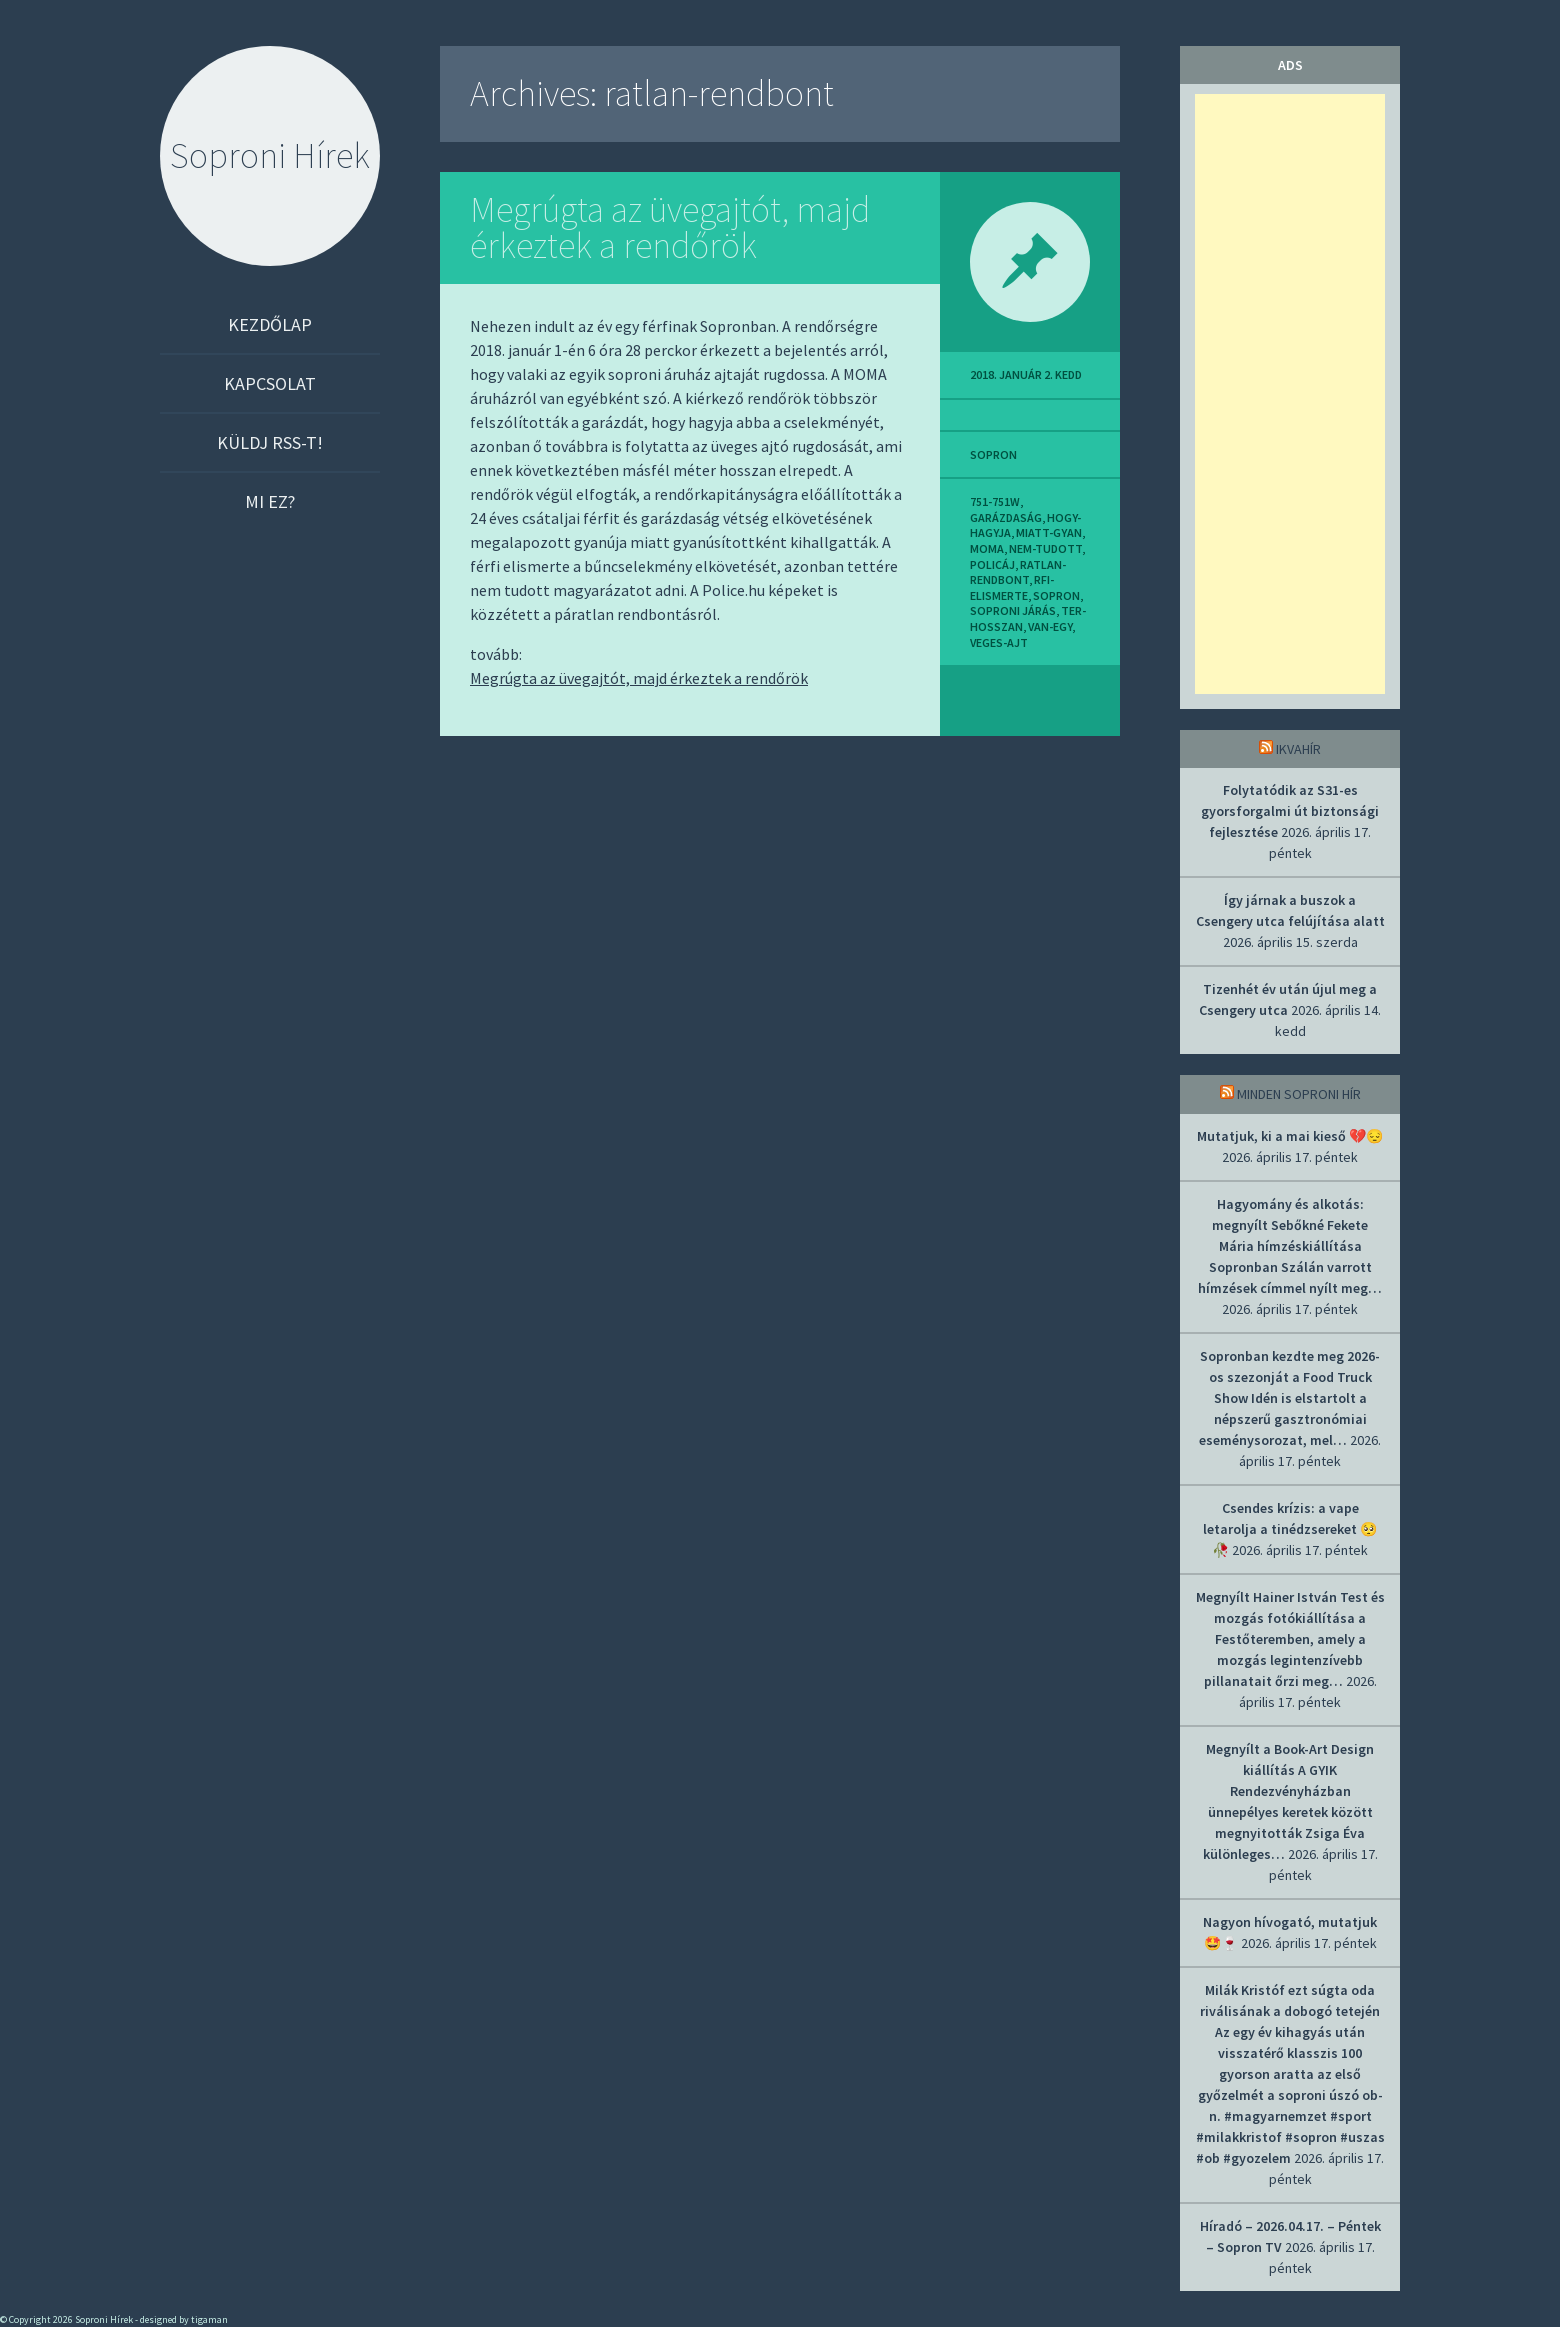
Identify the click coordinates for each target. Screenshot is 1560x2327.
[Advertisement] (1290, 394)
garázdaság (1006, 517)
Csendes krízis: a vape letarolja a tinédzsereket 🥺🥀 (1290, 1529)
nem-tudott (1045, 548)
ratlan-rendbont (1018, 572)
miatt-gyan (1049, 532)
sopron (993, 454)
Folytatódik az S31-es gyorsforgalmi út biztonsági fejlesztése (1290, 811)
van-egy (1050, 626)
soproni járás (1013, 610)
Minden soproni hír (1299, 1094)
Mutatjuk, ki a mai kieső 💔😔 (1290, 1136)
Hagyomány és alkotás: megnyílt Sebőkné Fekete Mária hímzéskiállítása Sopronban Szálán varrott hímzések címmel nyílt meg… (1290, 1246)
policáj (992, 564)
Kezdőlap (270, 324)
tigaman (209, 2319)
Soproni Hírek (270, 155)
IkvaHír (1298, 749)
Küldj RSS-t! (270, 442)
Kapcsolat (270, 383)
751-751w (995, 501)
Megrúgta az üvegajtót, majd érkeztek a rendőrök (670, 227)
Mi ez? (270, 501)
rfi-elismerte (1012, 587)
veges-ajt (999, 642)
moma (987, 548)
